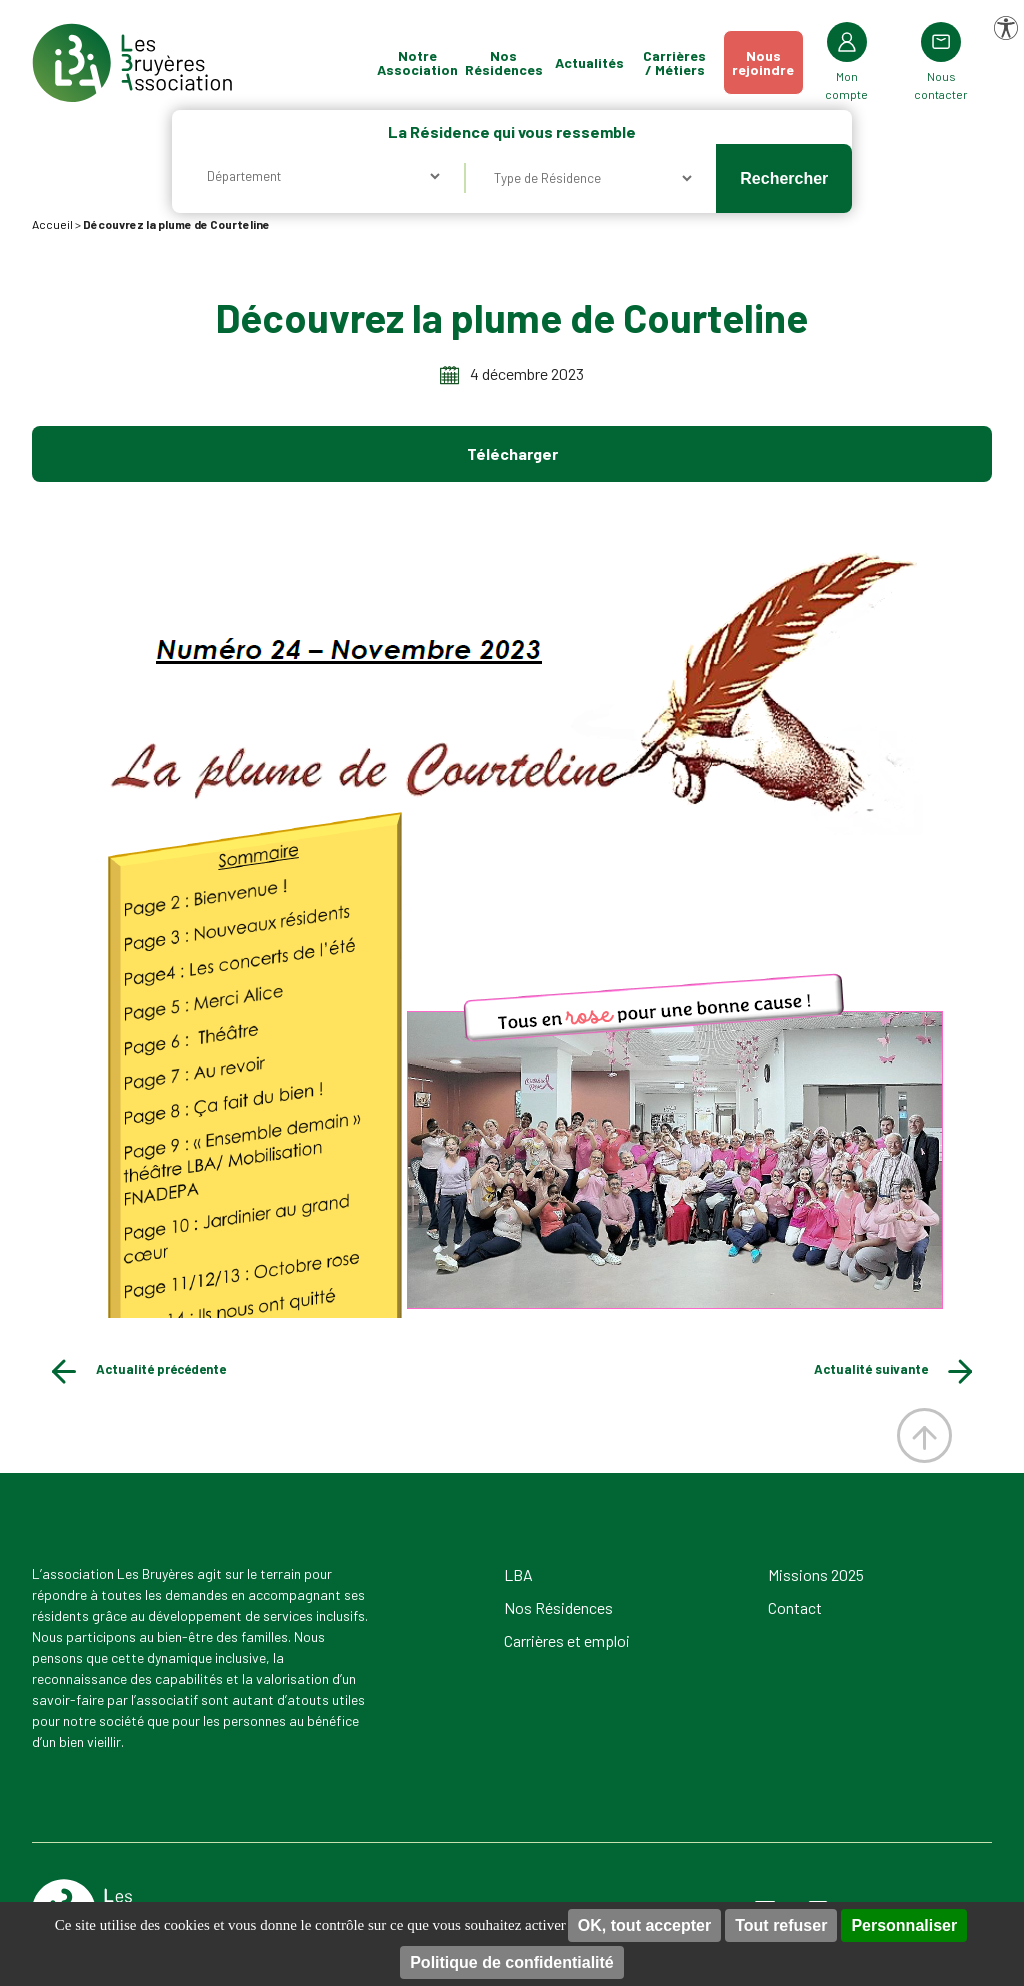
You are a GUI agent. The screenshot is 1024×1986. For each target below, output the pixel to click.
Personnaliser (904, 1925)
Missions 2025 (816, 1574)
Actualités (589, 62)
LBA (518, 1574)
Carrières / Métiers (674, 62)
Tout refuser (781, 1925)
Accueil (52, 224)
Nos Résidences (504, 62)
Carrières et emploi (567, 1640)
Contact (795, 1607)
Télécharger (512, 453)
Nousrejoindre (763, 62)
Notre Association (418, 62)
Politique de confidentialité (512, 1962)
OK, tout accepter (644, 1925)
